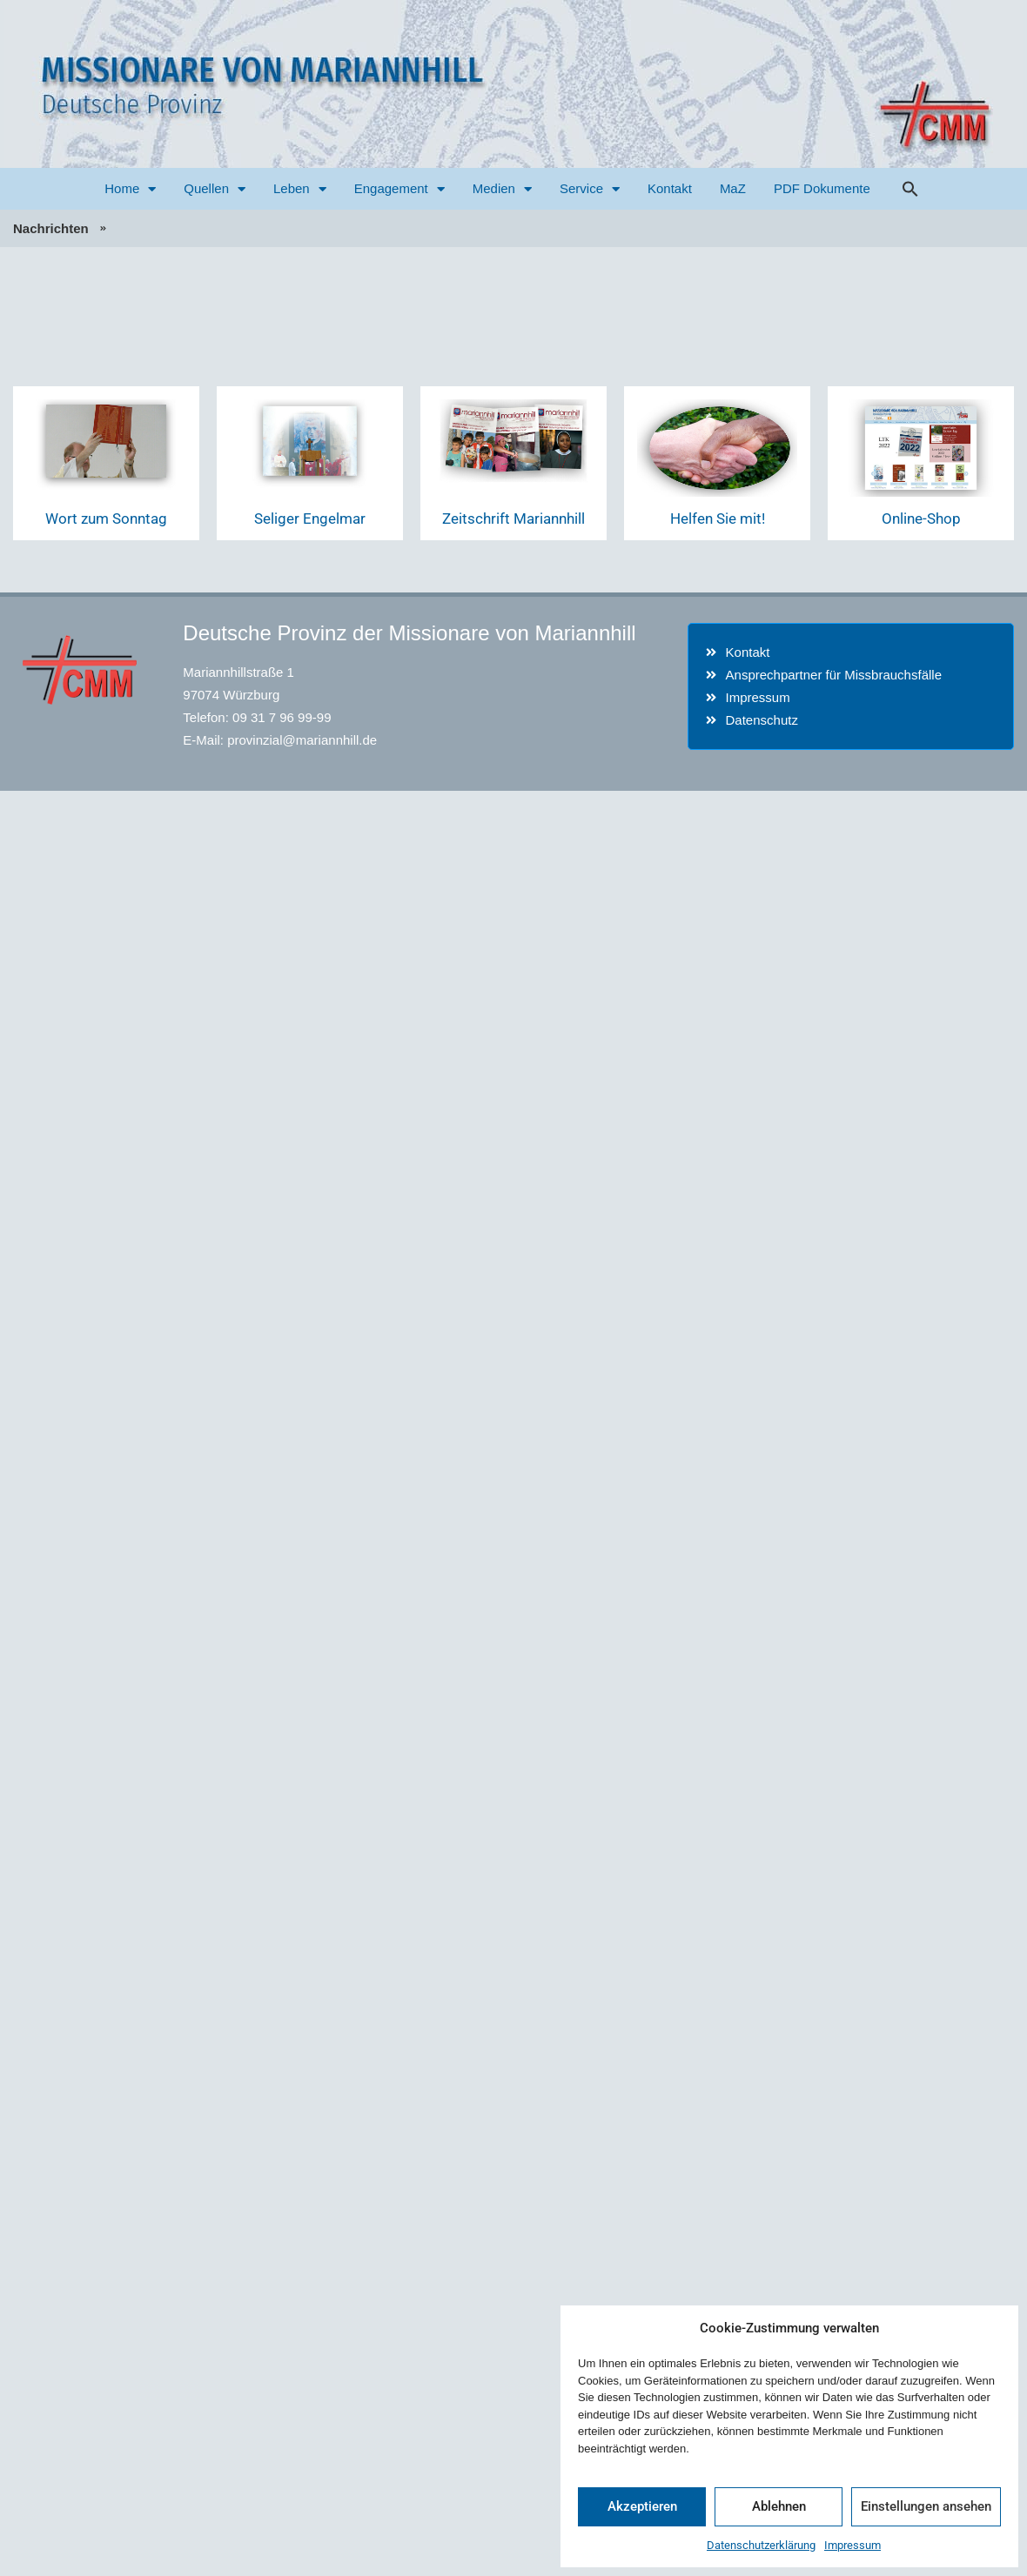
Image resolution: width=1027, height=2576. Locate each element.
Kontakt (670, 188)
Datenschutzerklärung (761, 2545)
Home (130, 189)
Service (590, 189)
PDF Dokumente (822, 188)
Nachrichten (51, 228)
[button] (910, 189)
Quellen (214, 189)
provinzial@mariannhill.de (302, 740)
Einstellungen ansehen (926, 2506)
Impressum (852, 2545)
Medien (502, 189)
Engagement (399, 189)
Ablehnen (779, 2506)
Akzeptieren (642, 2506)
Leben (299, 189)
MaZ (733, 188)
